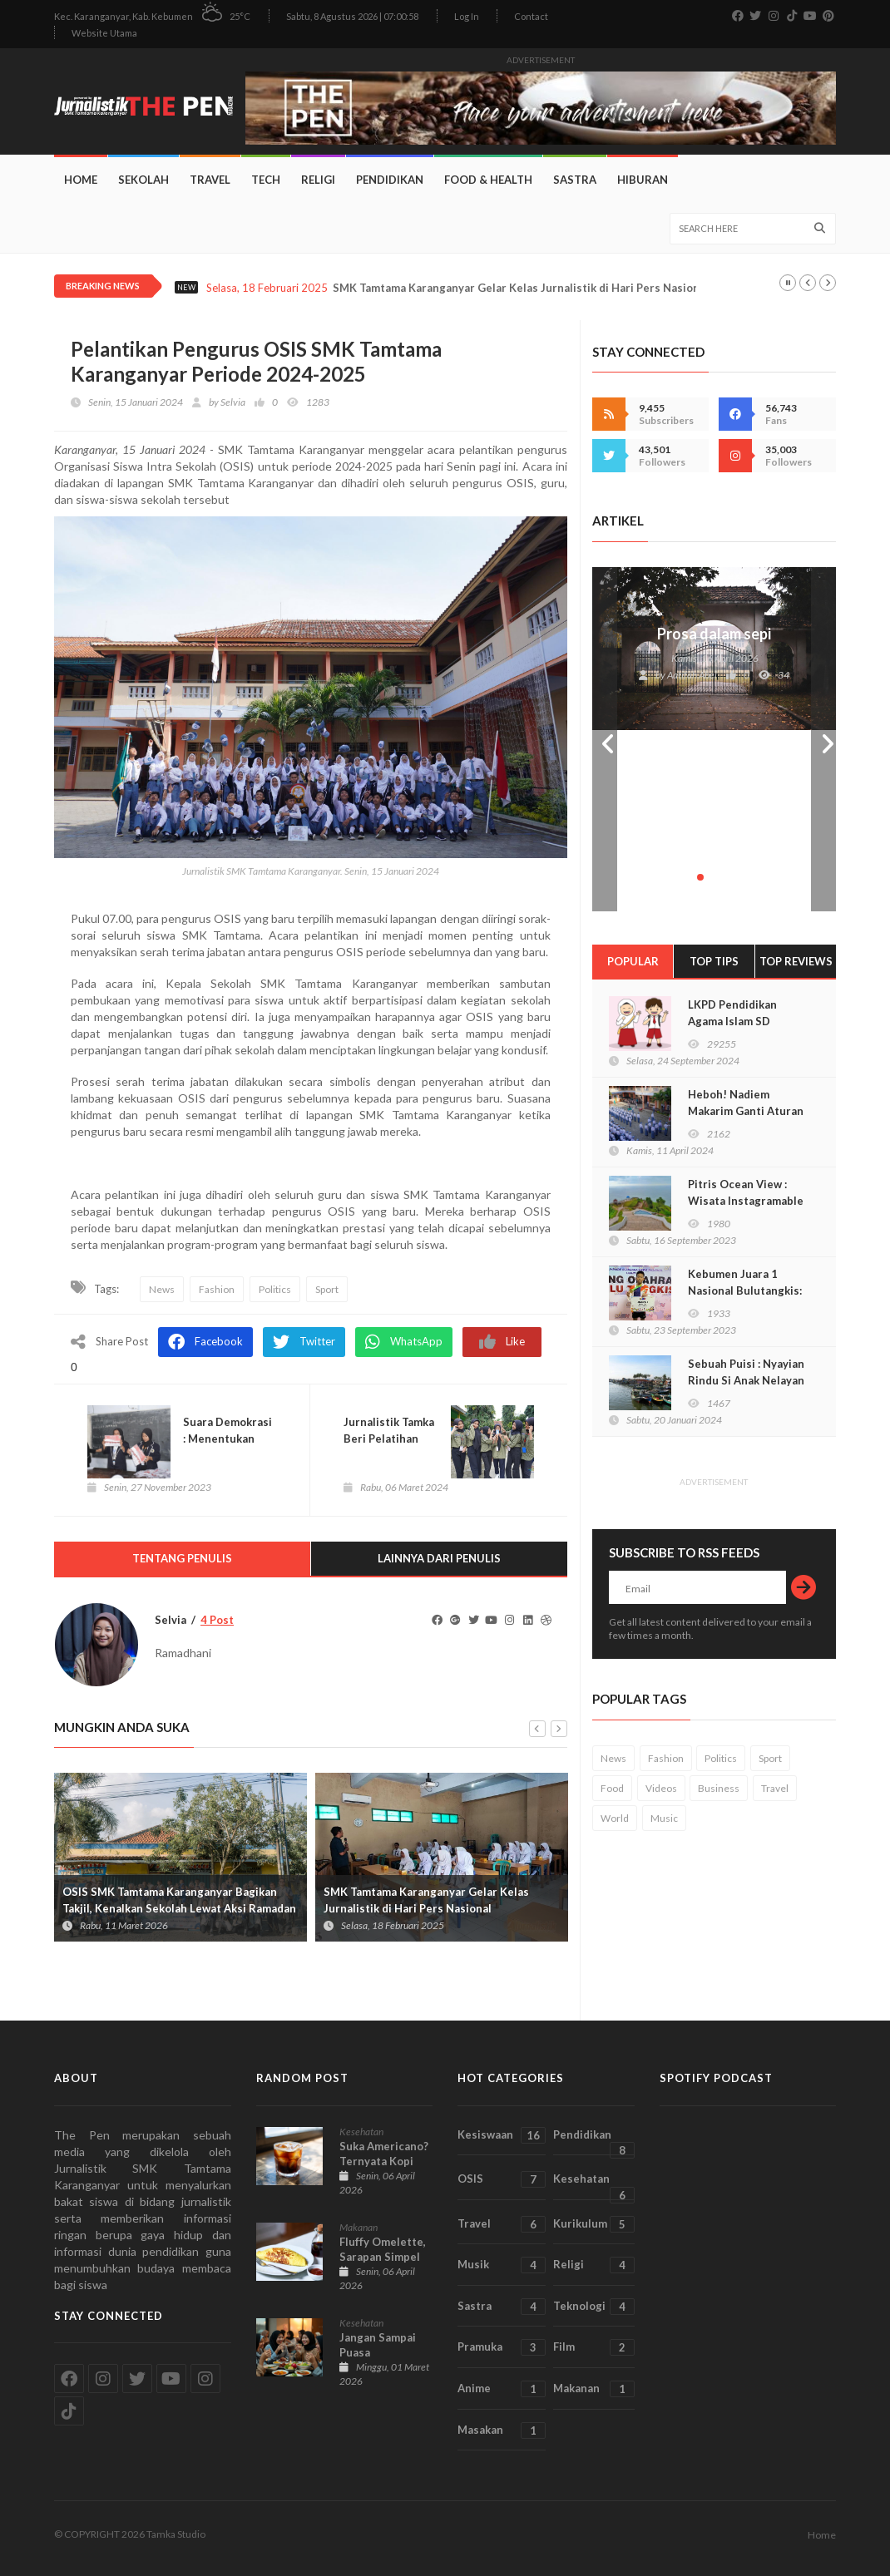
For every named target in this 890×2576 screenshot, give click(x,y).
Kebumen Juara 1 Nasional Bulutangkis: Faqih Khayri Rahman (745, 1290)
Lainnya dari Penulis (439, 1558)
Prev (604, 739)
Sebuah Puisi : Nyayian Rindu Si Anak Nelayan (746, 1372)
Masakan (501, 2430)
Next (823, 739)
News (162, 1289)
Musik (501, 2265)
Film (593, 2347)
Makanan (358, 2227)
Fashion (217, 1289)
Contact (531, 16)
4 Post (217, 1619)
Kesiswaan (501, 2135)
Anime (501, 2389)
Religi (318, 179)
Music (664, 1818)
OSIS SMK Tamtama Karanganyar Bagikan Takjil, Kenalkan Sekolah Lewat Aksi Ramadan (179, 1900)
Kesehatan (361, 2131)
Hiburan (642, 179)
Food (612, 1788)
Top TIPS (714, 961)
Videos (661, 1788)
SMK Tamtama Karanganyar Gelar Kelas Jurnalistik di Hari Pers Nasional (521, 288)
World (615, 1818)
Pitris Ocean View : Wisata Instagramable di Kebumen (745, 1200)
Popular (633, 961)
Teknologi (593, 2306)
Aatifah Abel (692, 675)
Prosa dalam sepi (714, 633)
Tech (265, 179)
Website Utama (104, 32)
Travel (210, 179)
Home (80, 179)
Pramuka (501, 2347)
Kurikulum (593, 2224)
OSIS (501, 2179)
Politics (275, 1289)
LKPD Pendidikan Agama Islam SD (732, 1013)
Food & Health (488, 179)
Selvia (232, 402)
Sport (327, 1289)
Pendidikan (389, 179)
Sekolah (143, 179)
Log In (466, 16)
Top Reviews (796, 961)
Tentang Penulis (182, 1558)
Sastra (574, 179)
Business (718, 1788)
